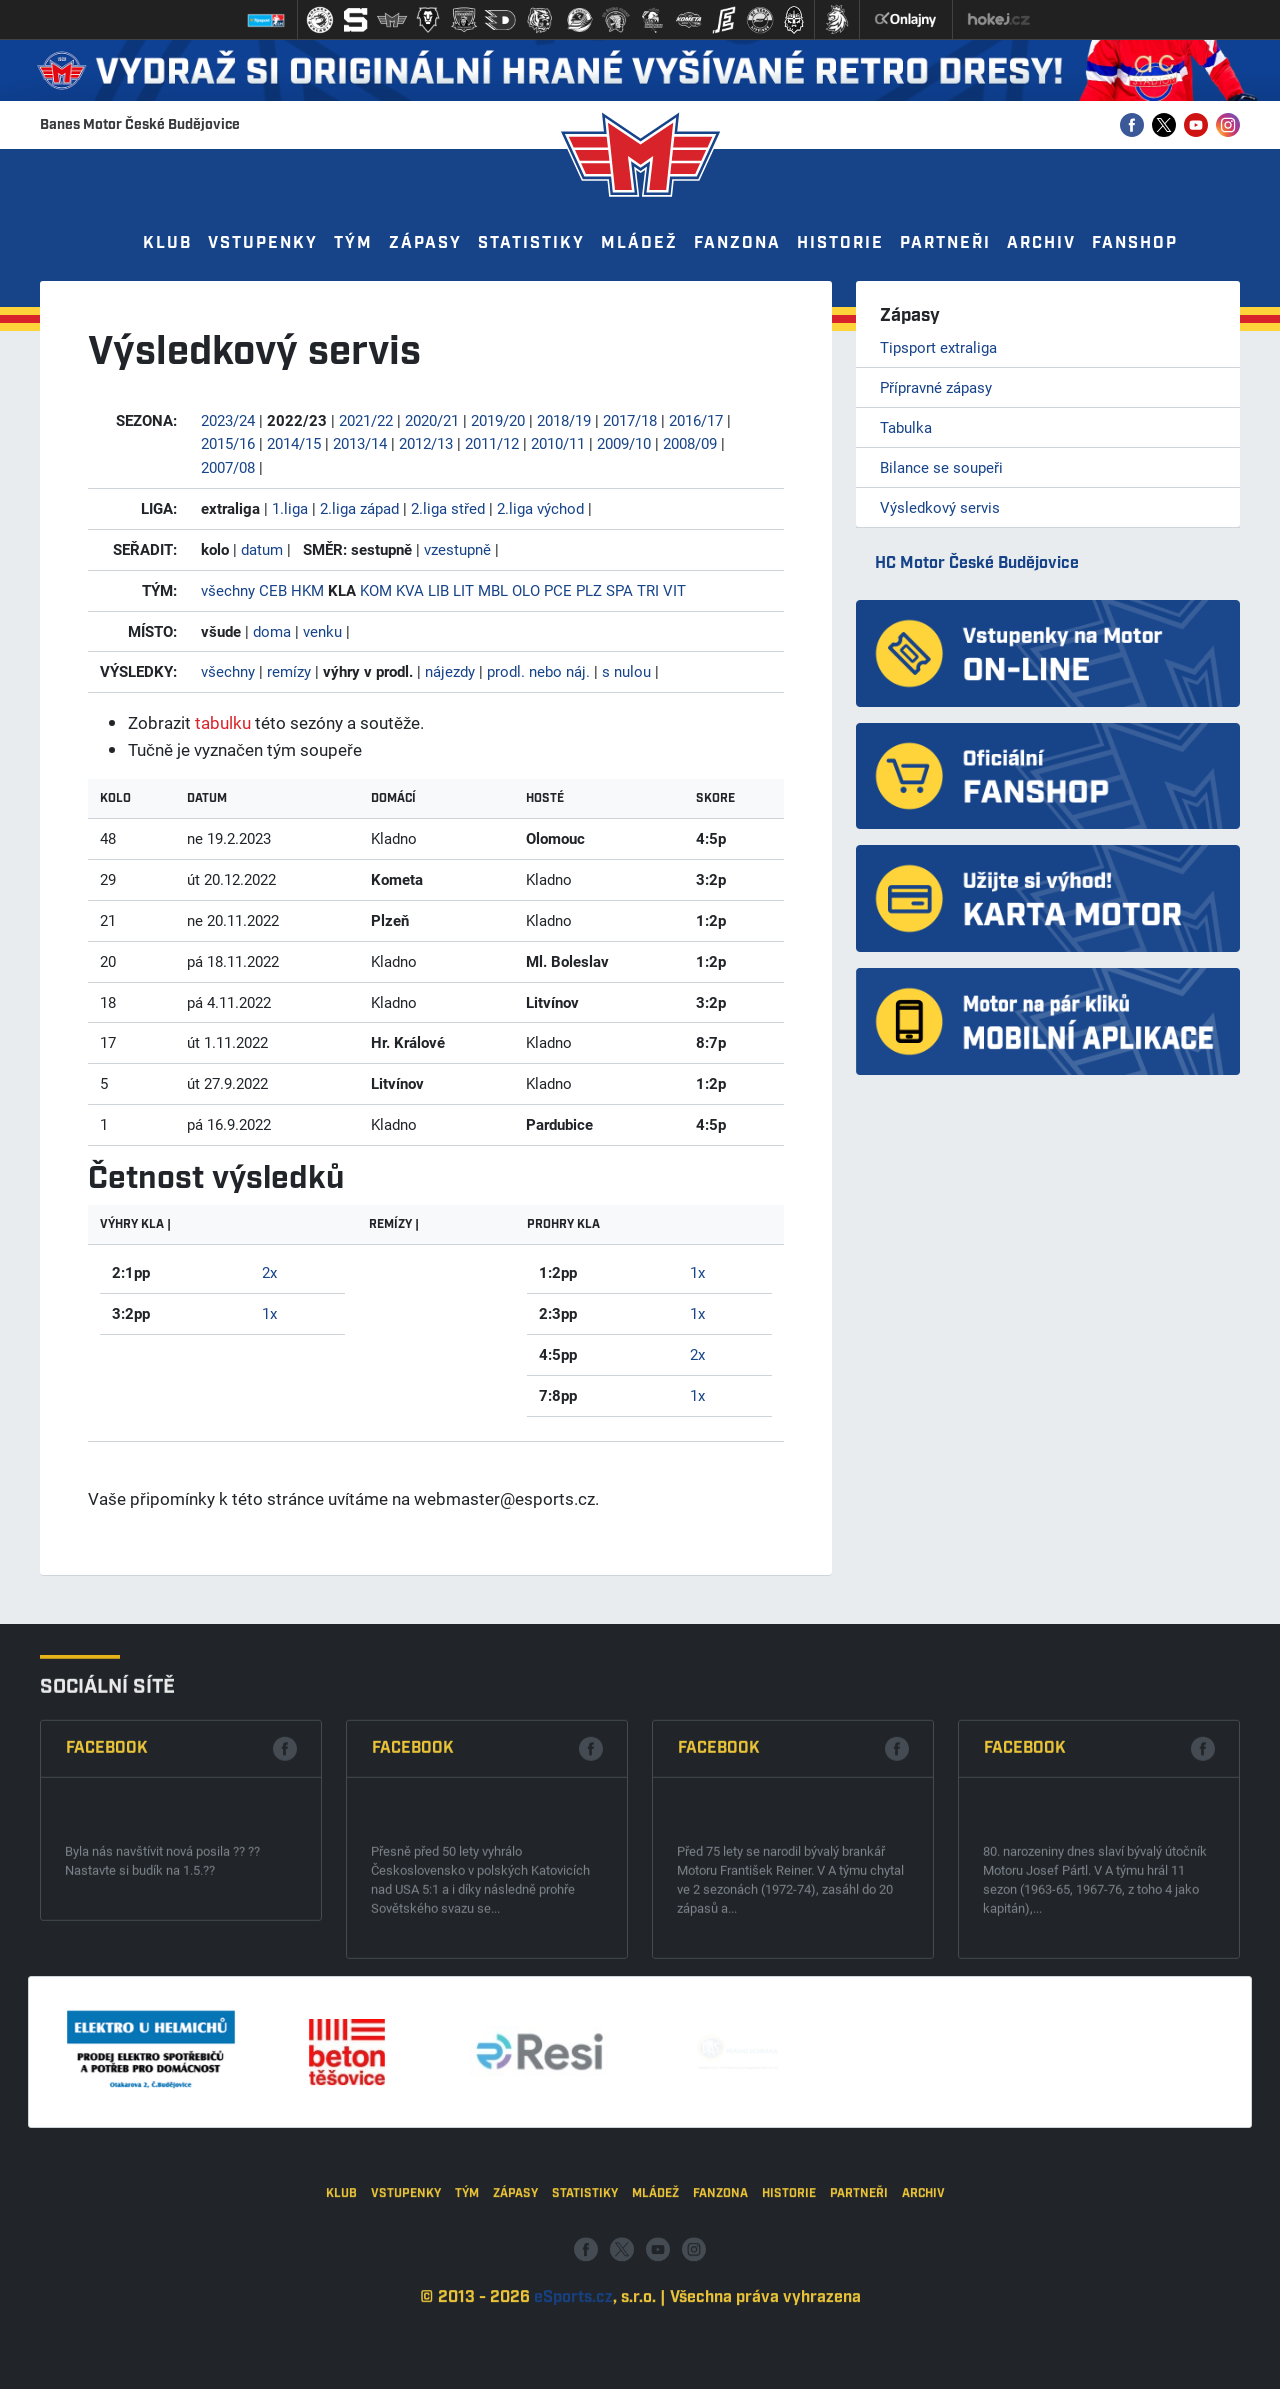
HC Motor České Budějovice (977, 563)
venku (322, 631)
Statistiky (531, 243)
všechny (228, 590)
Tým (353, 243)
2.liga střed (448, 508)
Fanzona (737, 243)
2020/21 (432, 420)
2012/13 (426, 443)
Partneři (945, 243)
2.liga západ (359, 508)
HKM (307, 590)
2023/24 (228, 420)
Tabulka (906, 427)
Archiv (1041, 243)
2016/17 (696, 420)
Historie (840, 243)
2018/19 (564, 420)
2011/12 (492, 443)
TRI (648, 590)
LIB (438, 590)
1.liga (290, 508)
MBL (493, 590)
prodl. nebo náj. (538, 671)
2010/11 (558, 443)
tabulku (223, 722)
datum (262, 549)
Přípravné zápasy (936, 387)
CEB (273, 590)
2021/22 (366, 420)
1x (269, 1313)
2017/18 (630, 420)
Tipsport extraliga (938, 347)
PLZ (589, 590)
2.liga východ (540, 508)
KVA (410, 590)
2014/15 (294, 443)
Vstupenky (263, 243)
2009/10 (624, 443)
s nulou (626, 671)
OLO (526, 590)
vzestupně (457, 549)
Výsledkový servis (940, 507)
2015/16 (228, 443)
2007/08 (228, 467)
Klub (167, 243)
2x (269, 1272)
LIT (463, 590)
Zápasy (425, 243)
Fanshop (1135, 243)
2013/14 (360, 443)
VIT (674, 590)
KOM (376, 590)
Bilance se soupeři (941, 467)
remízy (289, 671)
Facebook (107, 1972)
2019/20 (498, 420)
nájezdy (450, 671)
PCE (558, 590)
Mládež (639, 243)
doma (272, 631)
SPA (619, 590)
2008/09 (690, 443)
